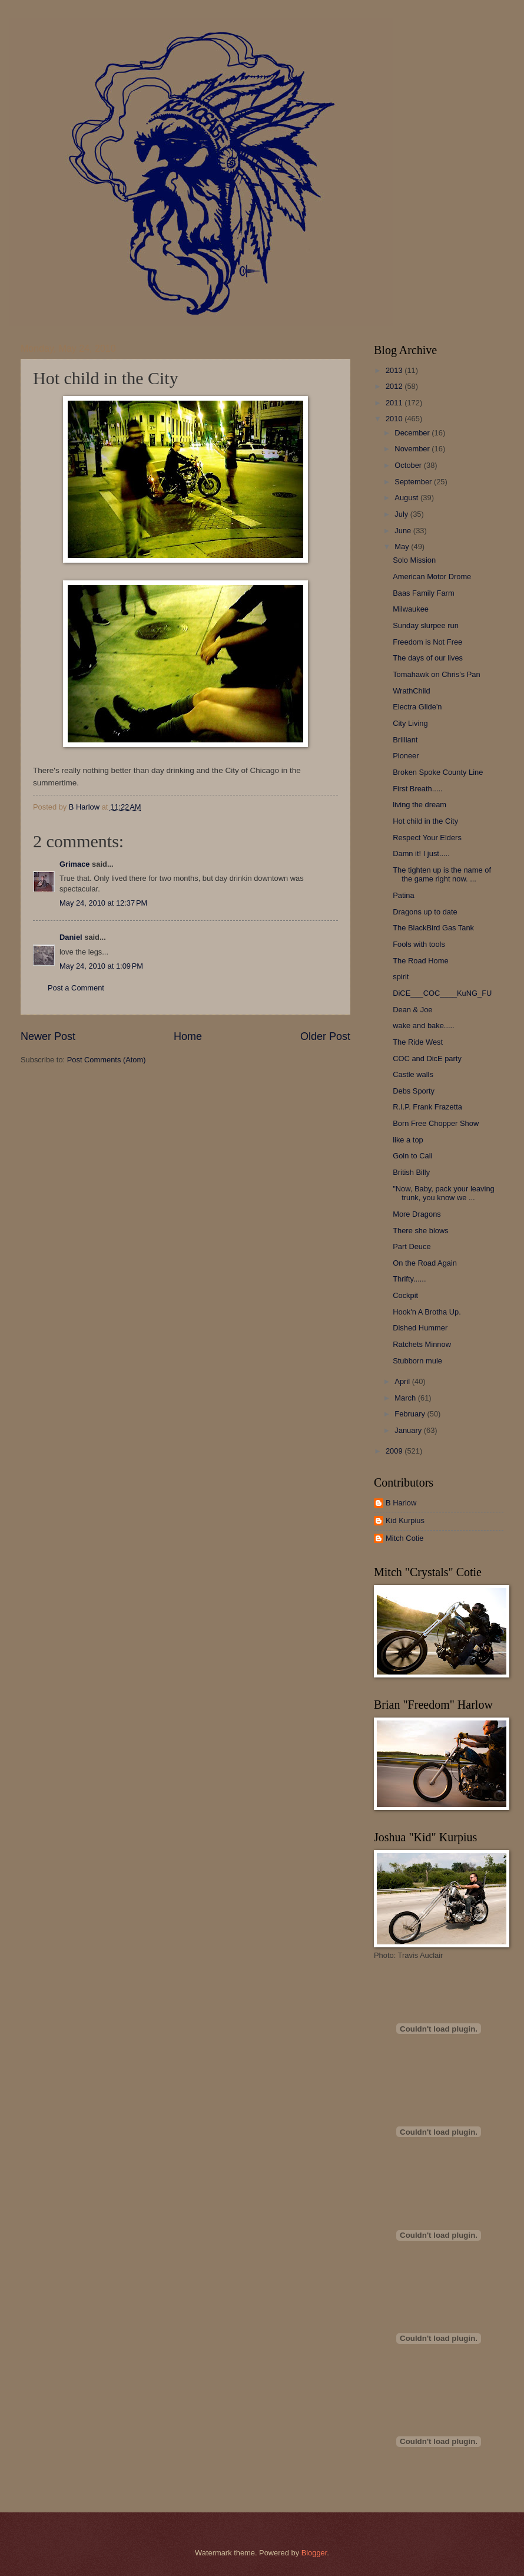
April (403, 1381)
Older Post (325, 1036)
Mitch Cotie (404, 1538)
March (405, 1397)
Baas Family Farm (423, 593)
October (408, 465)
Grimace (74, 864)
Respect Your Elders (427, 837)
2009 (395, 1450)
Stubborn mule (417, 1360)
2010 (395, 418)
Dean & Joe (412, 1009)
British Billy (411, 1172)
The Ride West (418, 1042)
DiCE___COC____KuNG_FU (442, 993)
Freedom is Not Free (427, 642)
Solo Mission (414, 560)
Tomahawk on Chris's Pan (436, 674)
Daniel (70, 937)
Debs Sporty (414, 1090)
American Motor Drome (432, 576)
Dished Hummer (420, 1327)
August (407, 497)
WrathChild (411, 690)
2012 (395, 386)
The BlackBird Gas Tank (433, 927)
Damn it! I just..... (421, 853)
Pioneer (406, 755)
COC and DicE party (427, 1058)
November (413, 448)
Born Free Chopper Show (436, 1123)
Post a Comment (76, 987)
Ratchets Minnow (422, 1344)
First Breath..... (417, 788)
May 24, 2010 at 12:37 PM (103, 903)
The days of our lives (428, 657)
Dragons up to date (425, 911)
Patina (403, 895)
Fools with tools (419, 944)
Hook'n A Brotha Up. (427, 1311)
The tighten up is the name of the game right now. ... (442, 874)
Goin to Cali (412, 1155)
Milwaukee (411, 609)
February (410, 1413)
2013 (395, 370)
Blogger (314, 2552)
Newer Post (48, 1036)
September (414, 481)
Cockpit (405, 1295)
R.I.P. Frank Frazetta (427, 1106)
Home (188, 1036)
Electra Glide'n (417, 706)
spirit (401, 976)
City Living (410, 723)
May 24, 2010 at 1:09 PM (101, 966)
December (413, 432)
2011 (395, 402)
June (403, 530)
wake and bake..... (424, 1025)
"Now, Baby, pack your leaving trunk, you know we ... (444, 1193)
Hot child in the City (425, 821)
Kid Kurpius (405, 1520)
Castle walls (413, 1074)
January (408, 1430)
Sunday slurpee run (426, 625)
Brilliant (405, 739)
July (402, 514)
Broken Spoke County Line (438, 772)
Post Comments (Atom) (106, 1059)
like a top (408, 1139)
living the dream (419, 804)
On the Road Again (425, 1263)
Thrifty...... (409, 1278)
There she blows (420, 1230)
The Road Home (420, 960)
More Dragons (417, 1214)
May (402, 546)
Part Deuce (411, 1246)
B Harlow (401, 1502)
